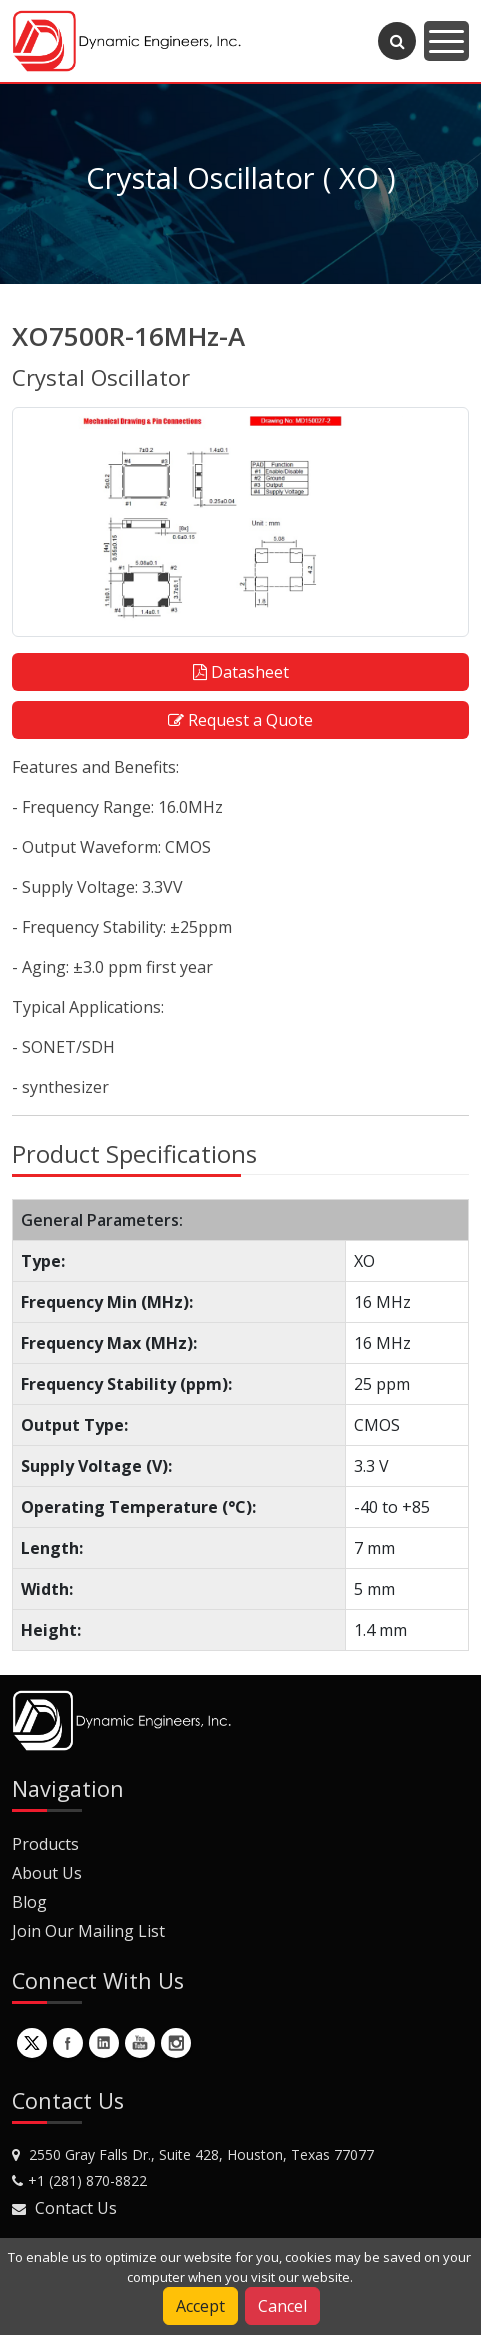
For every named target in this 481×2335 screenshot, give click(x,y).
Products (45, 1844)
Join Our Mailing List (88, 1931)
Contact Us (76, 2208)
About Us (47, 1873)
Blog (29, 1902)
